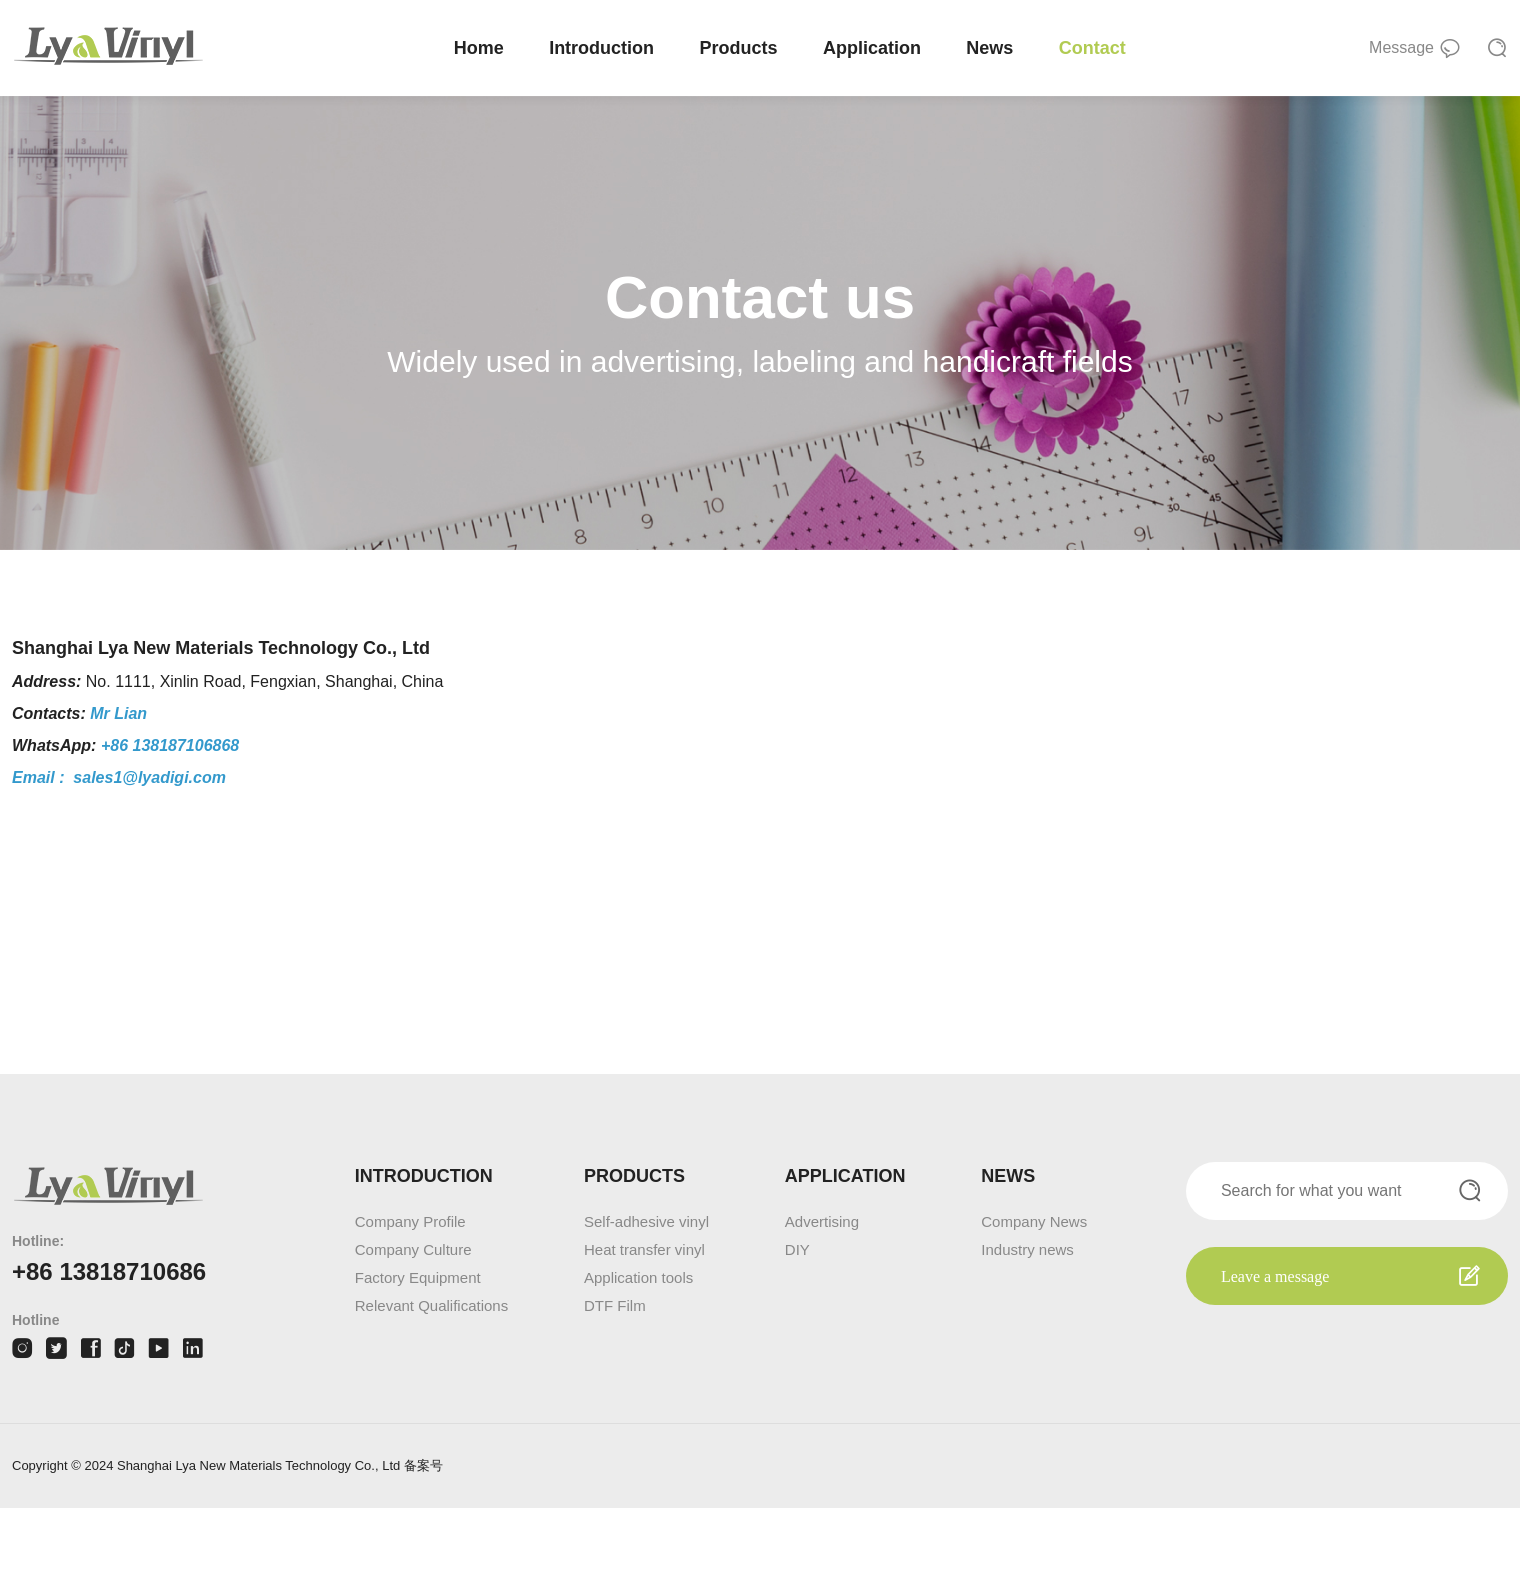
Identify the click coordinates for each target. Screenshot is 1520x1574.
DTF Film (615, 1371)
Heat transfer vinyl (644, 1315)
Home (482, 48)
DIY (797, 1315)
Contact (1095, 48)
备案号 (423, 1531)
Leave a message (1275, 1342)
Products (742, 48)
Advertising (822, 1287)
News (993, 48)
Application (875, 48)
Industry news (1027, 1315)
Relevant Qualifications (431, 1371)
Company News (1034, 1287)
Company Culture (413, 1315)
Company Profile (410, 1287)
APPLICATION (845, 1242)
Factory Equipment (418, 1343)
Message (1415, 49)
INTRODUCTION (424, 1242)
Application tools (638, 1343)
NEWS (1008, 1242)
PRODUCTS (634, 1242)
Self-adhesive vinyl (646, 1287)
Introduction (604, 48)
